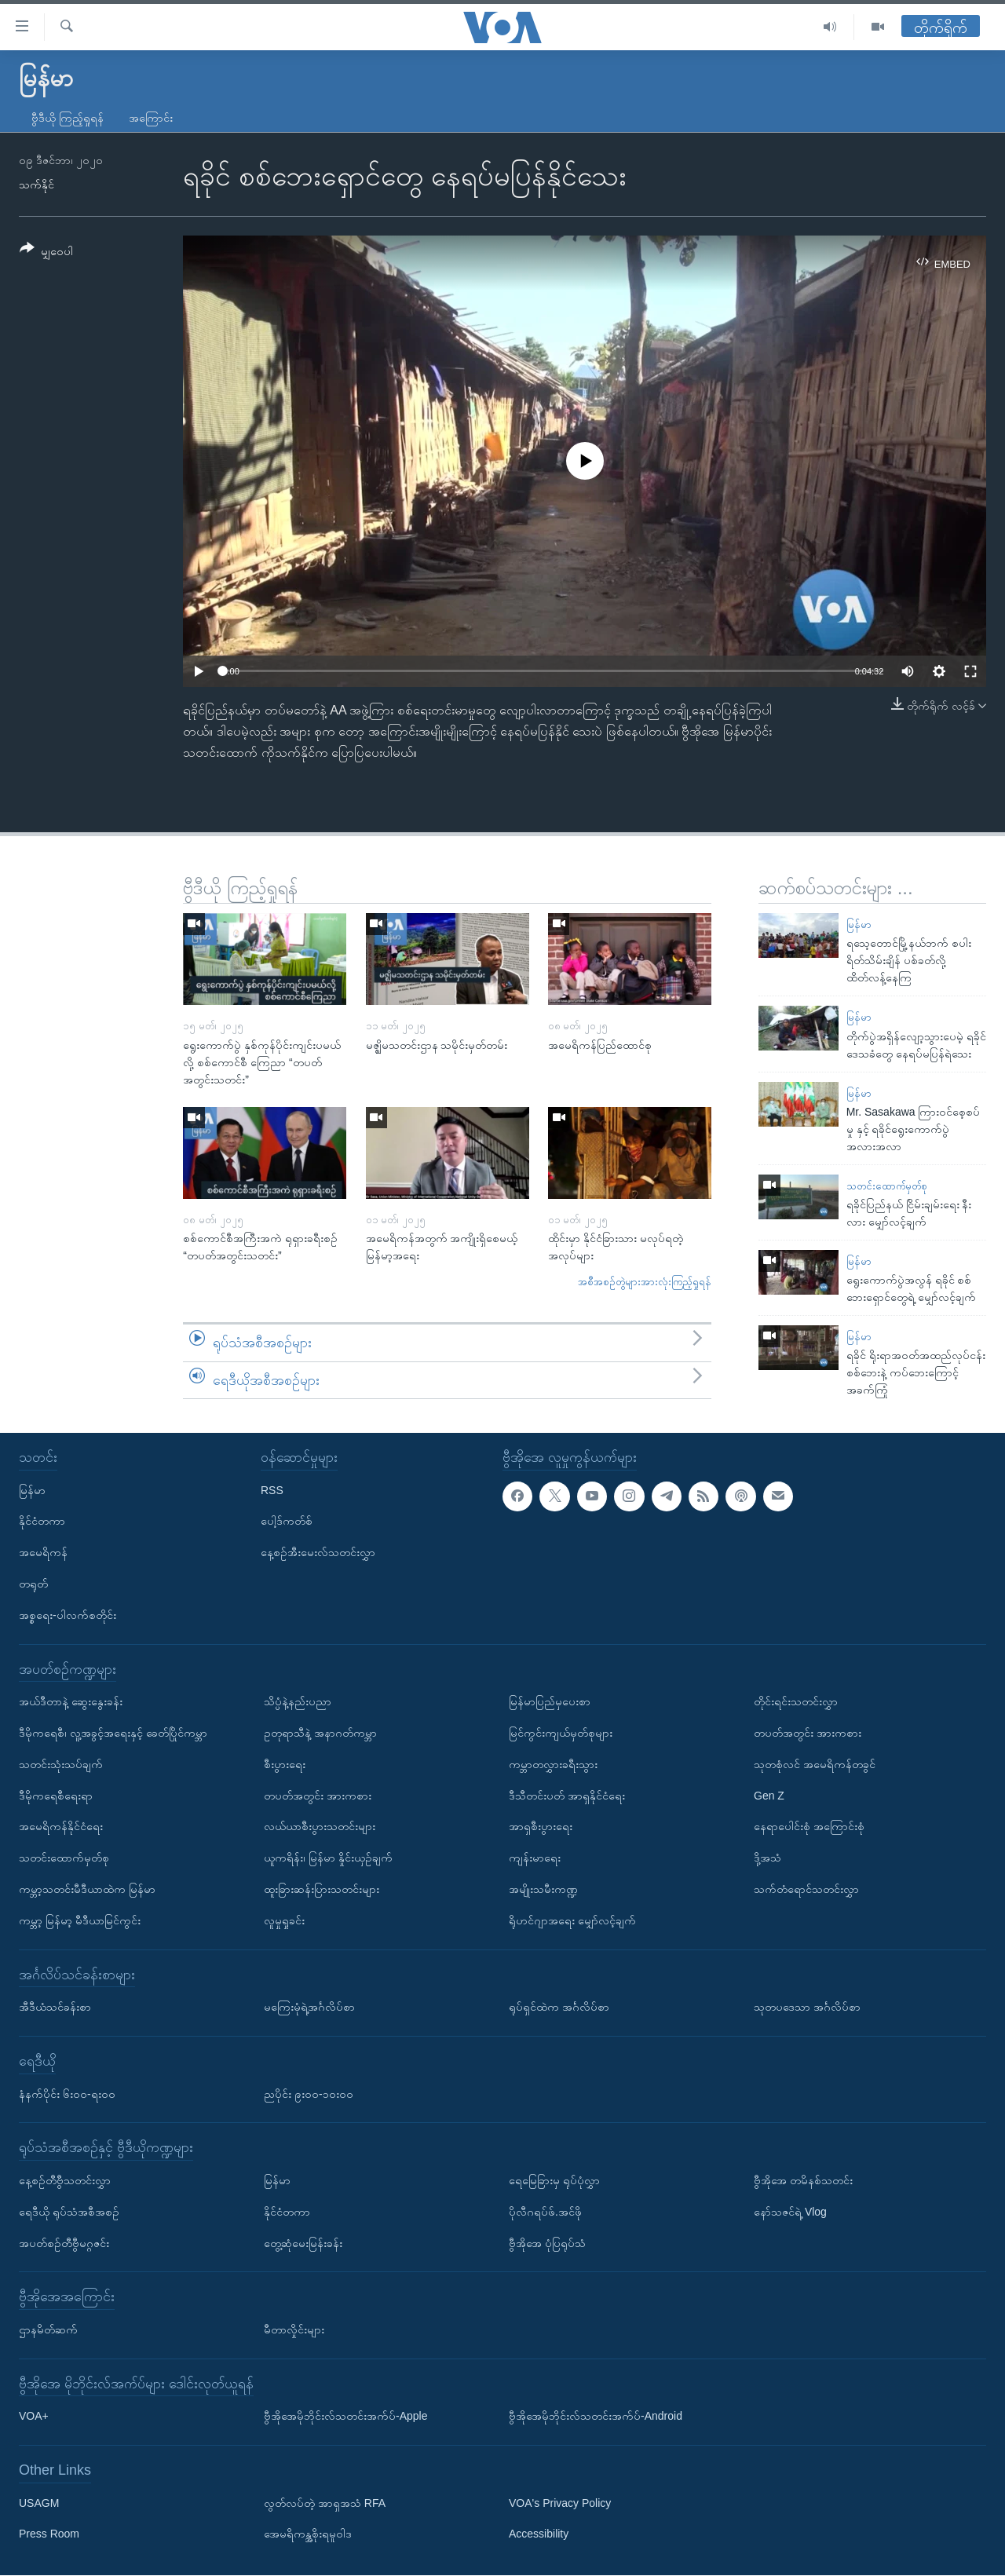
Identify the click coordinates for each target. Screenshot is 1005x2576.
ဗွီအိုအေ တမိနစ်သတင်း (803, 2180)
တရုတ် (33, 1583)
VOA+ (34, 2416)
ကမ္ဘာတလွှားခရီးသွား (553, 1764)
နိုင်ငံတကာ (42, 1521)
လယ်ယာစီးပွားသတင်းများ (319, 1827)
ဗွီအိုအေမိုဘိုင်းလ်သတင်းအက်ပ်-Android (595, 2416)
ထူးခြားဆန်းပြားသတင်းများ (321, 1889)
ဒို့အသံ (767, 1858)
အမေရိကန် (43, 1553)
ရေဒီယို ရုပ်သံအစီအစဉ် (69, 2211)
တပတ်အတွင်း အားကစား (317, 1795)
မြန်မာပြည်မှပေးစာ (549, 1702)
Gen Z (769, 1795)
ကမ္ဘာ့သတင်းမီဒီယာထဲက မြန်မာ (87, 1889)
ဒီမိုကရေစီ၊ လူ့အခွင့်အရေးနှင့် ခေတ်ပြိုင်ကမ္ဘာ (113, 1732)
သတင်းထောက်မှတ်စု (886, 1186)
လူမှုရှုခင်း (284, 1920)
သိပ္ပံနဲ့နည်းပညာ (297, 1702)
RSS (272, 1490)
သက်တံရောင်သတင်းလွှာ (806, 1889)
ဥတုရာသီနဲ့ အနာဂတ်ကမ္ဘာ (320, 1732)
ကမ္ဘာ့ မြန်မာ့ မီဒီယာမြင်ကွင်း (80, 1920)
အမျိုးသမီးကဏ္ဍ (543, 1889)
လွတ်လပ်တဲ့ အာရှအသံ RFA (325, 2503)
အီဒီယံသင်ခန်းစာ (55, 2007)
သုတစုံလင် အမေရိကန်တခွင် (814, 1764)
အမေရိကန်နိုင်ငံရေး (61, 1827)
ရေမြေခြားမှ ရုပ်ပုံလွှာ (554, 2180)
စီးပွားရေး (284, 1764)
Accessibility (538, 2534)
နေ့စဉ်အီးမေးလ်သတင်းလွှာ (318, 1553)
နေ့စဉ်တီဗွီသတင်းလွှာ (65, 2180)
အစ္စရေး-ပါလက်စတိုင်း (67, 1615)
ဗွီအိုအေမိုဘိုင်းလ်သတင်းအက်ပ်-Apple (345, 2416)
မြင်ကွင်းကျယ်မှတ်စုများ (560, 1732)
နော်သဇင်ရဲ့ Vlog (790, 2211)
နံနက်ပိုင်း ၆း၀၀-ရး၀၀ (67, 2094)
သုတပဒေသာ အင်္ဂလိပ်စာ (807, 2007)
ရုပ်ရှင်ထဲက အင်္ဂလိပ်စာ (559, 2007)
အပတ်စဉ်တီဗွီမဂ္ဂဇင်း (64, 2243)
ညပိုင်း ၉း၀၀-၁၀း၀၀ (308, 2094)
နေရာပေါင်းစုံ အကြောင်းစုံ (809, 1827)
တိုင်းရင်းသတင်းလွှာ (796, 1702)
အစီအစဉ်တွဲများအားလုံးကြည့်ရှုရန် (644, 1282)
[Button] (46, 252)
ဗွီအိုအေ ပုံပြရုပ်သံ (547, 2243)
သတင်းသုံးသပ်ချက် (61, 1764)
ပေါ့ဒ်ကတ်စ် (286, 1521)
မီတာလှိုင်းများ (294, 2329)
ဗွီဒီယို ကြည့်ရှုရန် (67, 117)
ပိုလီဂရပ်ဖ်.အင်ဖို (545, 2211)
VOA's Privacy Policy (560, 2503)
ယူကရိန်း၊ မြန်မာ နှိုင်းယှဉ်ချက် (328, 1858)
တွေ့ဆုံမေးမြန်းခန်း (303, 2243)
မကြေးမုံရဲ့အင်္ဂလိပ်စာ (309, 2007)
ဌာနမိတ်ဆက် (48, 2329)
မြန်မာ (859, 924)
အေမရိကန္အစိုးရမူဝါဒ (308, 2534)
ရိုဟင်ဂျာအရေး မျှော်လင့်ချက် (572, 1920)
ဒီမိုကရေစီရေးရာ (56, 1795)
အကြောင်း (151, 117)
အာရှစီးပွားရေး (540, 1827)
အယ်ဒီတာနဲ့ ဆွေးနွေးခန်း (70, 1702)
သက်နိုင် (36, 184)
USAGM (39, 2503)
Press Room (49, 2534)
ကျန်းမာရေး (535, 1858)
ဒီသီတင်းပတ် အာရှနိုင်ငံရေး (567, 1795)
